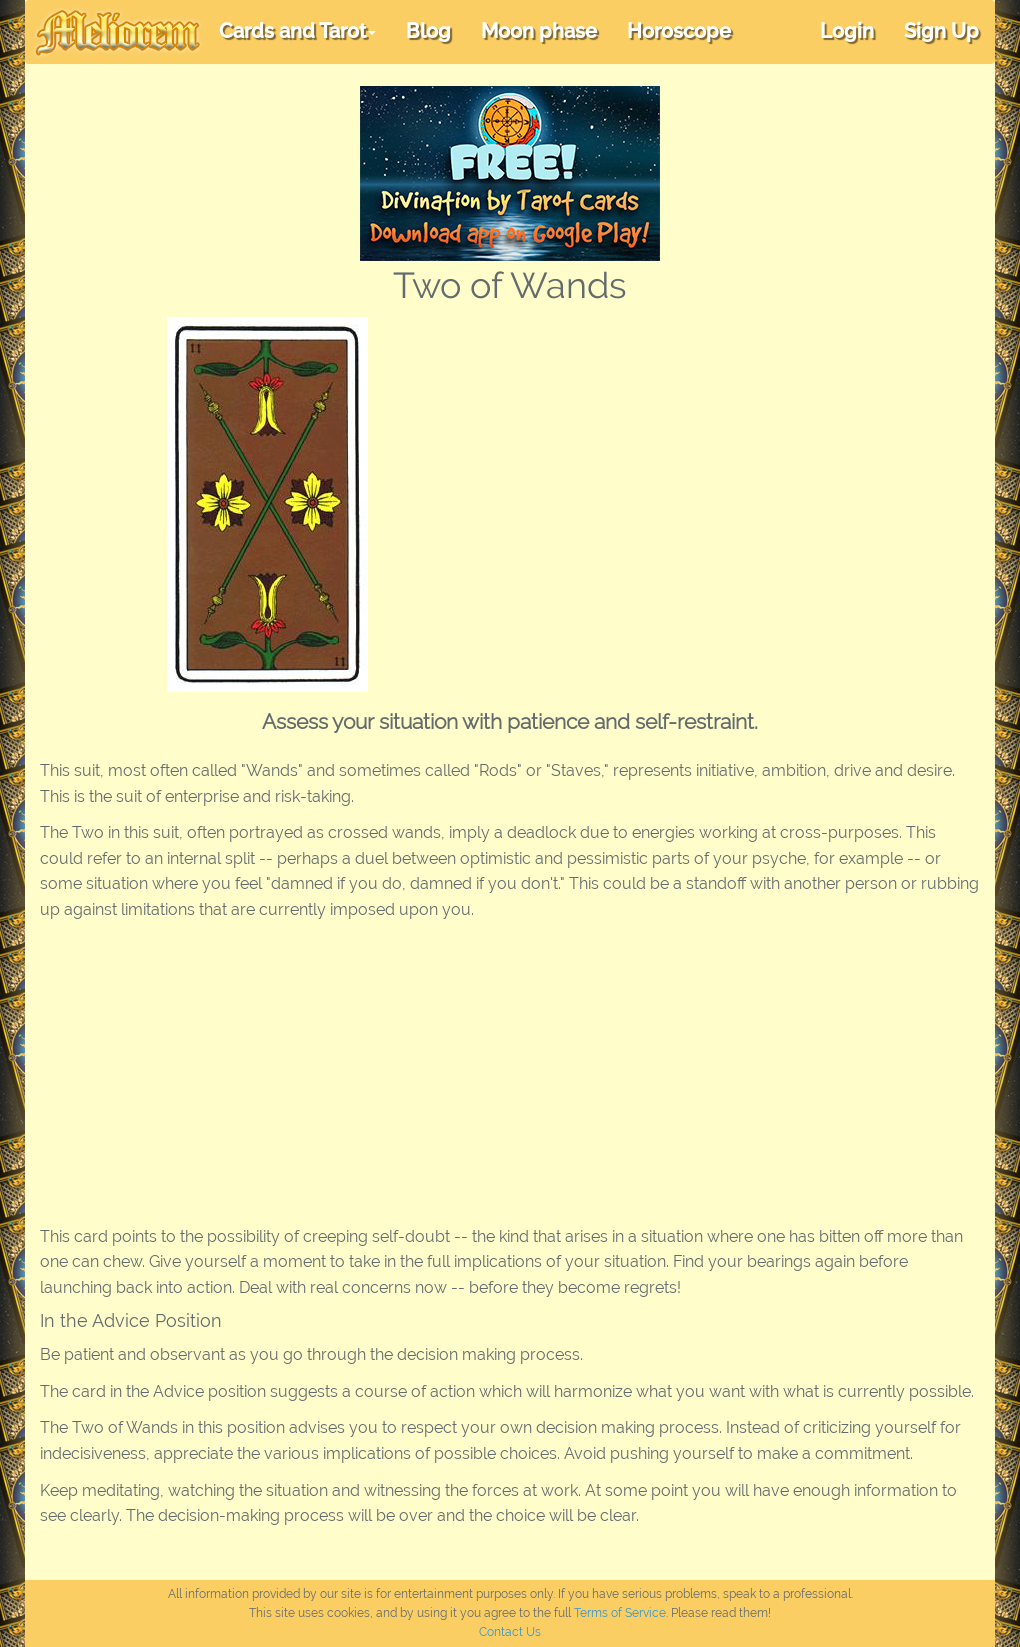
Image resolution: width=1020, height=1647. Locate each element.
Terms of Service (620, 1613)
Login (847, 31)
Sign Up (941, 31)
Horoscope (679, 31)
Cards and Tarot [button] (297, 31)
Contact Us (510, 1632)
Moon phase (539, 31)
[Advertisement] (712, 467)
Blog (428, 31)
